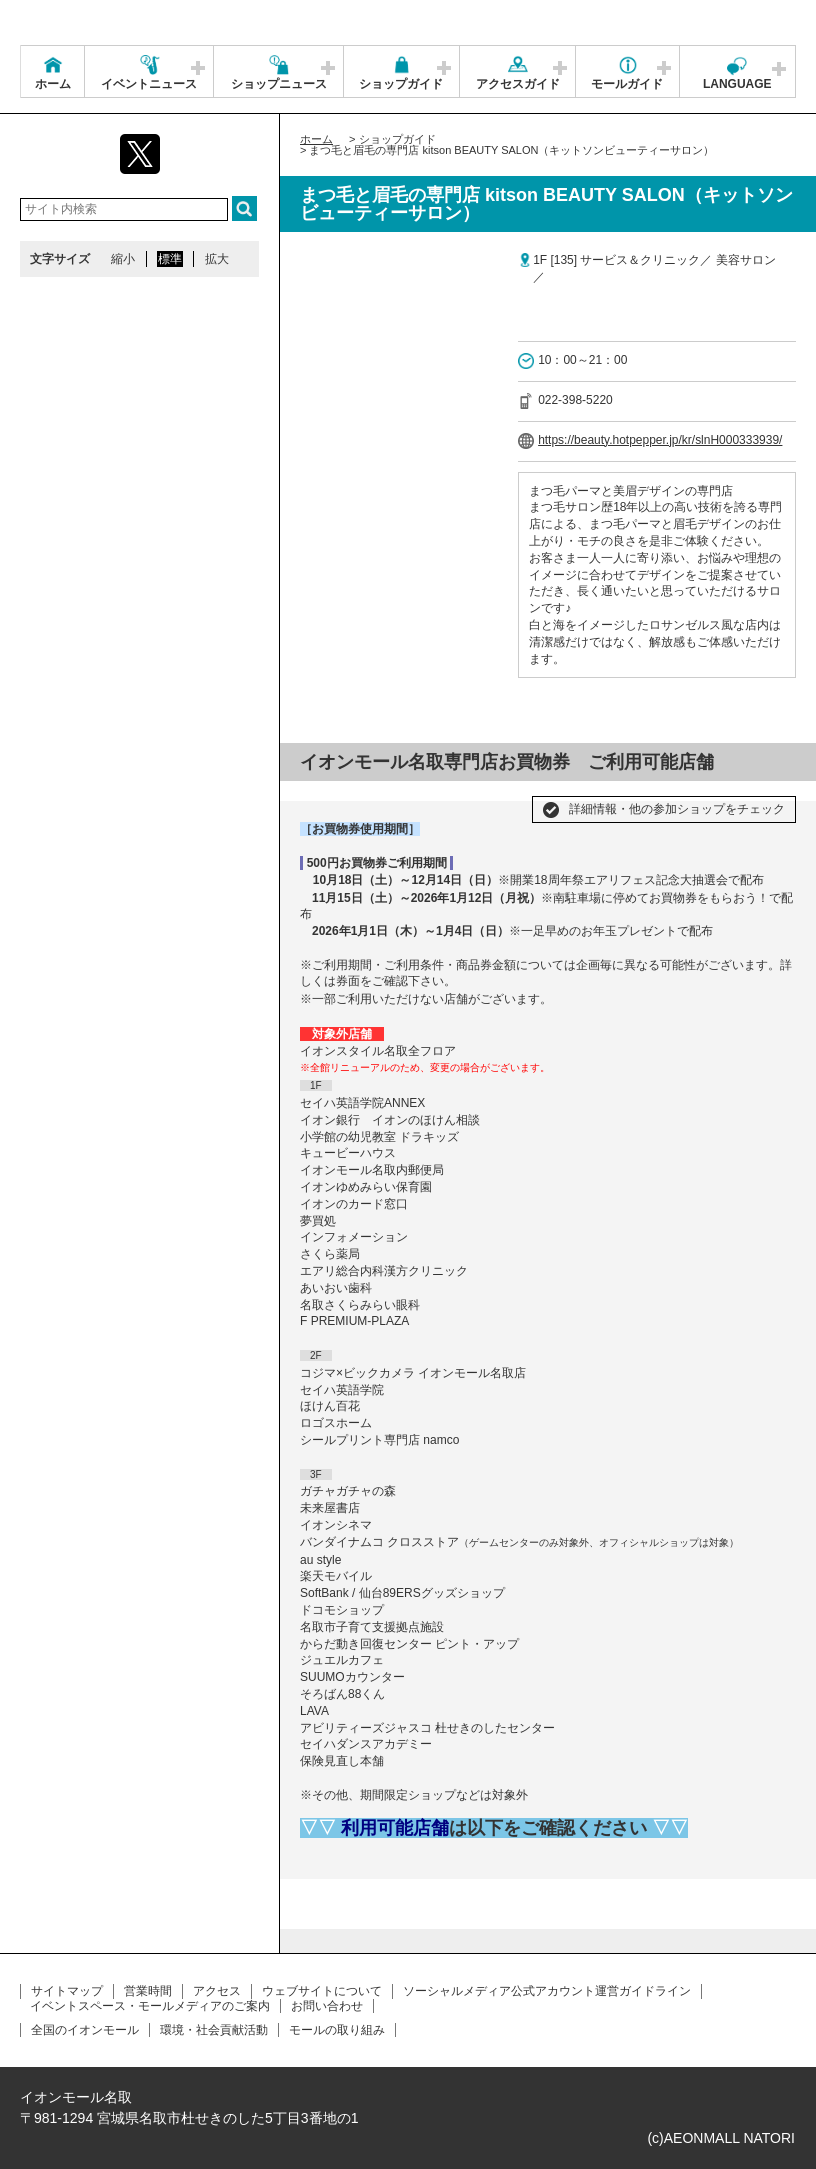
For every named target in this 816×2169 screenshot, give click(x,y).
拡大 (217, 259)
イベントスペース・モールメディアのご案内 (150, 2006)
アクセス (217, 1991)
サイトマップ (67, 1991)
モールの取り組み (337, 2030)
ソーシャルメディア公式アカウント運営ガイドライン (547, 1991)
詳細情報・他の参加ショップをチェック (677, 809)
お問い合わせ (327, 2006)
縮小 (123, 259)
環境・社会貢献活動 (214, 2030)
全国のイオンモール (85, 2030)
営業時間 (148, 1991)
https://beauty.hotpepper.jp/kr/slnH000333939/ (660, 440)
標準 (170, 259)
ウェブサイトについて (322, 1991)
